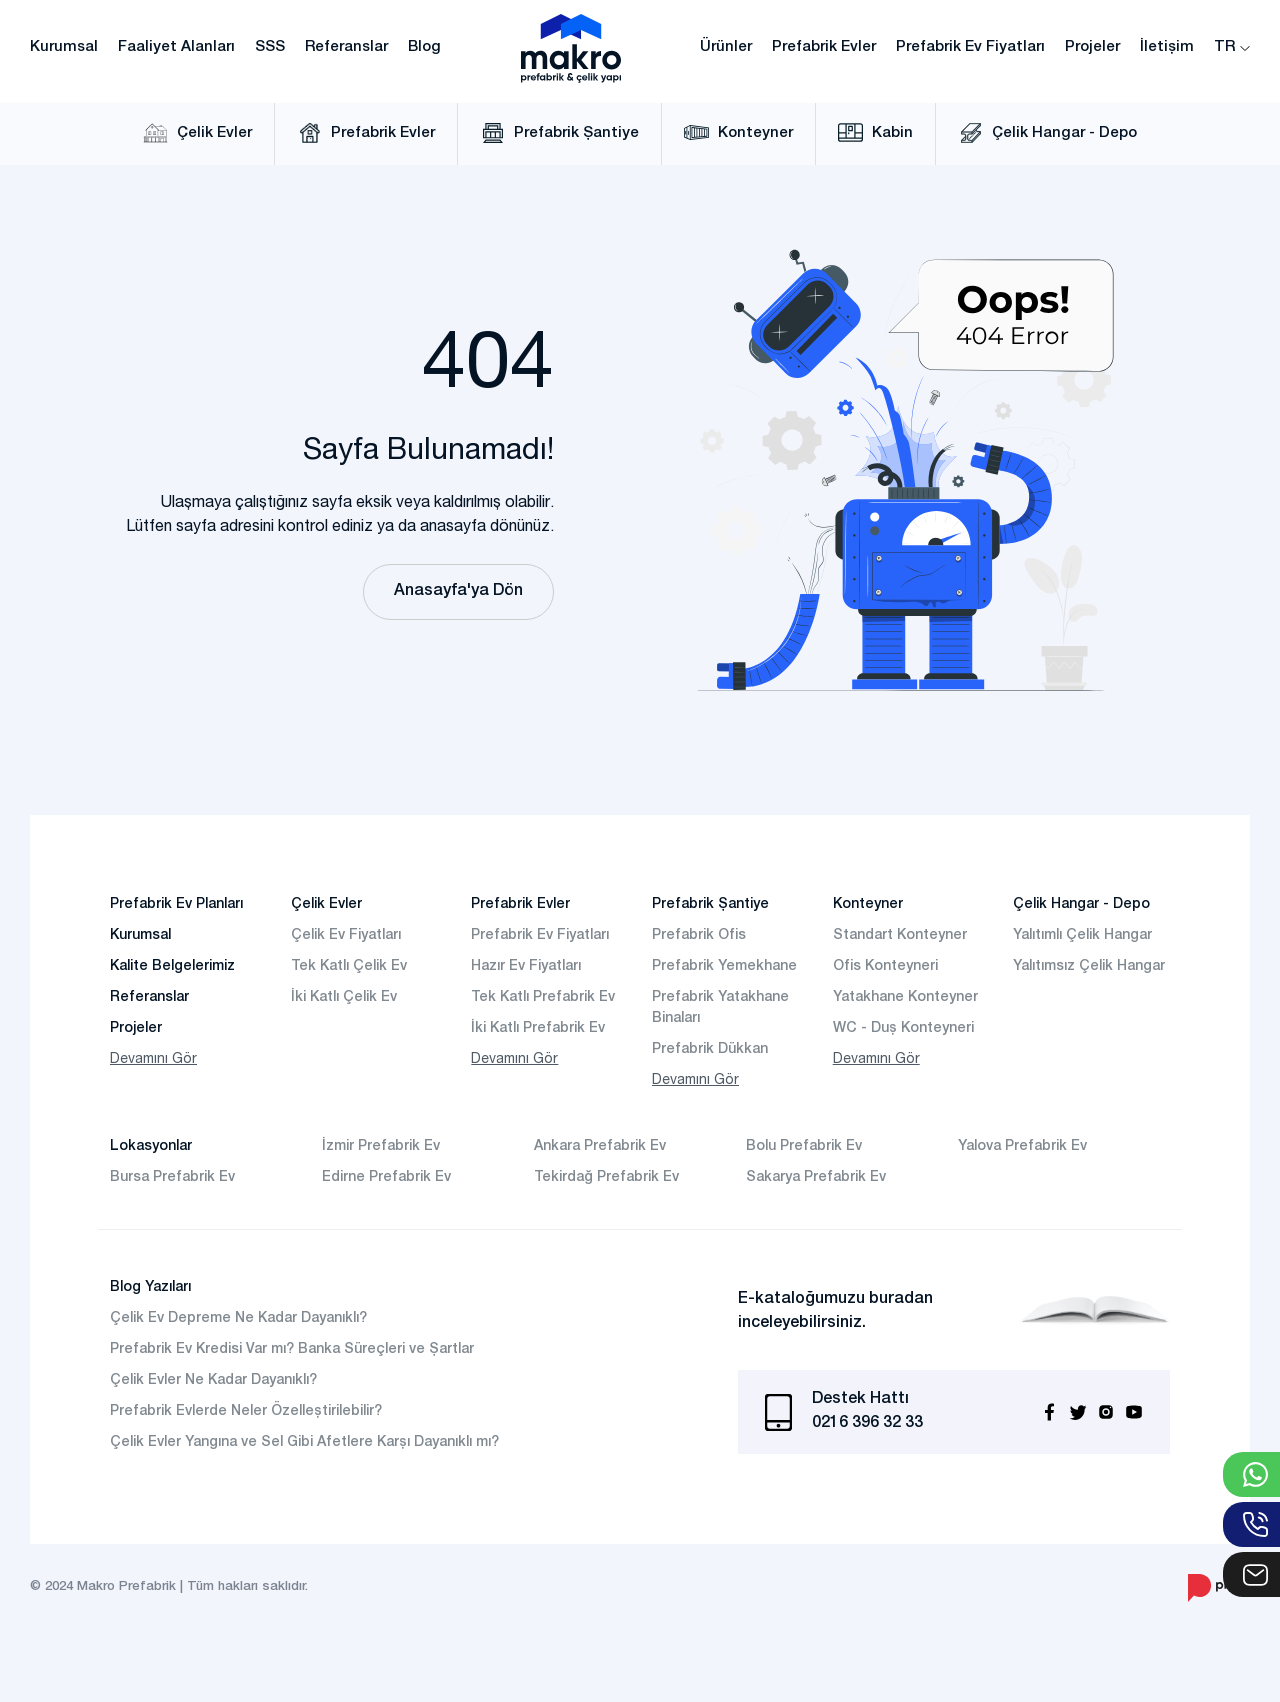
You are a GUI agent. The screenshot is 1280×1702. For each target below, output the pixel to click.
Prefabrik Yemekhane (724, 967)
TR (1232, 47)
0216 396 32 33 (867, 1424)
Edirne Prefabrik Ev (386, 1178)
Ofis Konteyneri (885, 967)
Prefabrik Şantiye (559, 133)
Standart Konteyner (900, 936)
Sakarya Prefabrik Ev (816, 1178)
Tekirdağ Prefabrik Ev (606, 1178)
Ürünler (726, 47)
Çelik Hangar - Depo (1047, 133)
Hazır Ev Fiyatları (526, 967)
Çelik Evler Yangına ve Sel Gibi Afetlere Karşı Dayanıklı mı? (304, 1443)
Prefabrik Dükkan (710, 1050)
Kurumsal (64, 47)
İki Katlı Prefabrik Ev (538, 1029)
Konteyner (738, 133)
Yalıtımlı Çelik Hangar (1082, 936)
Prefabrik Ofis (699, 936)
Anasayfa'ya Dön (458, 592)
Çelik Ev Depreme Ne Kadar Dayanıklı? (238, 1319)
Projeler (1092, 47)
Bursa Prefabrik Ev (172, 1178)
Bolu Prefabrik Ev (804, 1147)
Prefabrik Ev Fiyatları (970, 47)
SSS (270, 47)
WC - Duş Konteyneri (903, 1029)
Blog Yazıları (150, 1288)
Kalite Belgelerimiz (172, 967)
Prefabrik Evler (824, 47)
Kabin (875, 133)
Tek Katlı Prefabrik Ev (543, 998)
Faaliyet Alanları (176, 47)
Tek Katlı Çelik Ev (349, 967)
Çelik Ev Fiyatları (346, 936)
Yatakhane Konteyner (905, 998)
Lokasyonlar (151, 1147)
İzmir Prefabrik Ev (381, 1147)
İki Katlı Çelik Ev (344, 998)
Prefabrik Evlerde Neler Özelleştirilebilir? (246, 1412)
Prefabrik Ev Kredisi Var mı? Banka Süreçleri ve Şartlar (292, 1350)
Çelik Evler (197, 133)
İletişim (1167, 47)
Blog (424, 47)
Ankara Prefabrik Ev (600, 1147)
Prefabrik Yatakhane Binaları (720, 1008)
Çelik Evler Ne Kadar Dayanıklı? (213, 1381)
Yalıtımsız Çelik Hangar (1089, 967)
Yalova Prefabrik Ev (1022, 1147)
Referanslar (346, 47)
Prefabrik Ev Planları (176, 905)
